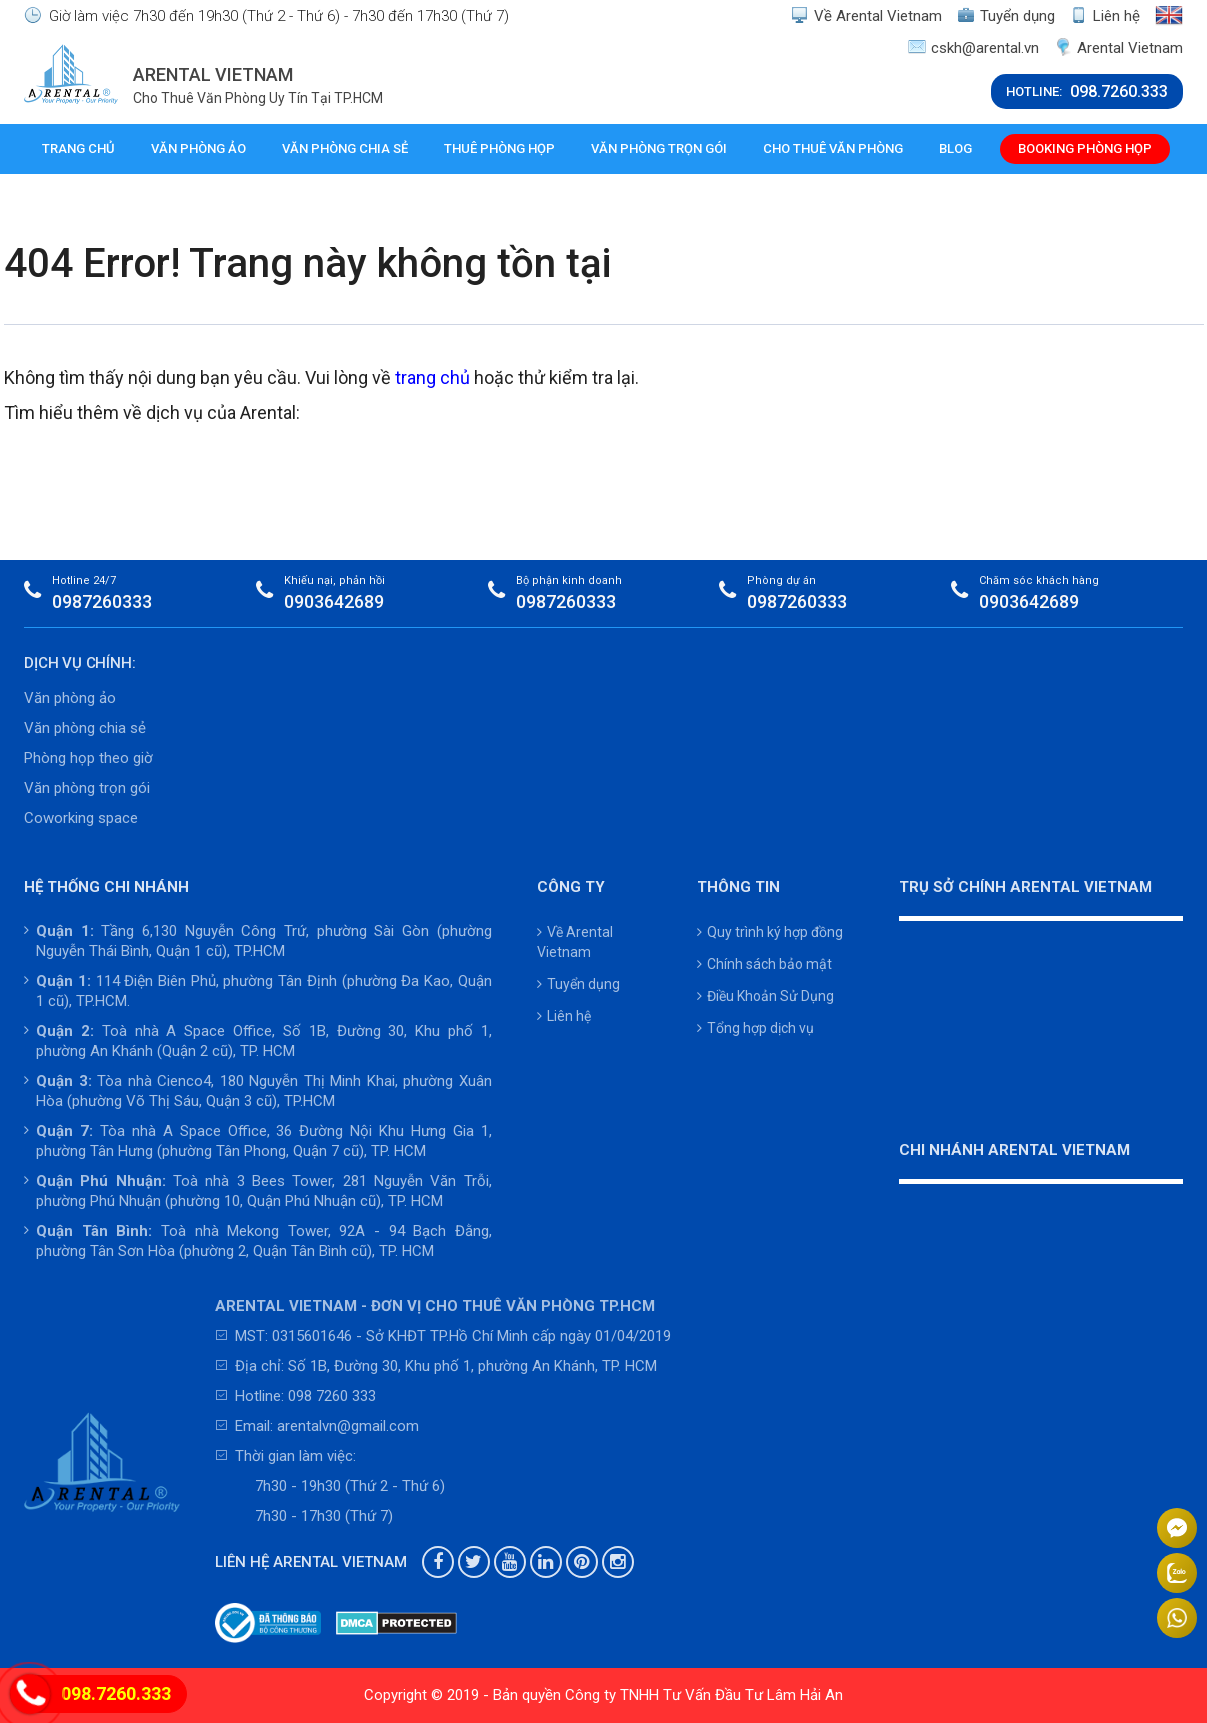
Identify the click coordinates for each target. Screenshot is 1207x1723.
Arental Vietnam (1118, 47)
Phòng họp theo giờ (88, 758)
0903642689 (334, 601)
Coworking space (81, 818)
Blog (955, 148)
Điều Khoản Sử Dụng (765, 996)
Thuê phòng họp (499, 148)
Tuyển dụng (1006, 15)
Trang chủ (78, 148)
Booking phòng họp (1085, 148)
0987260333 (102, 601)
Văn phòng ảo (198, 148)
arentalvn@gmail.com (348, 1426)
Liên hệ (1105, 15)
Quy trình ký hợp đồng (770, 932)
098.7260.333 (116, 1693)
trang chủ (432, 377)
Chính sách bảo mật (764, 964)
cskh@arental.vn (973, 47)
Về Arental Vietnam (866, 15)
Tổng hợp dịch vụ (755, 1028)
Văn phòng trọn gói (659, 148)
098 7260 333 (332, 1396)
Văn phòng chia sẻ (345, 148)
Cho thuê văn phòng (833, 148)
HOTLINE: (1087, 91)
